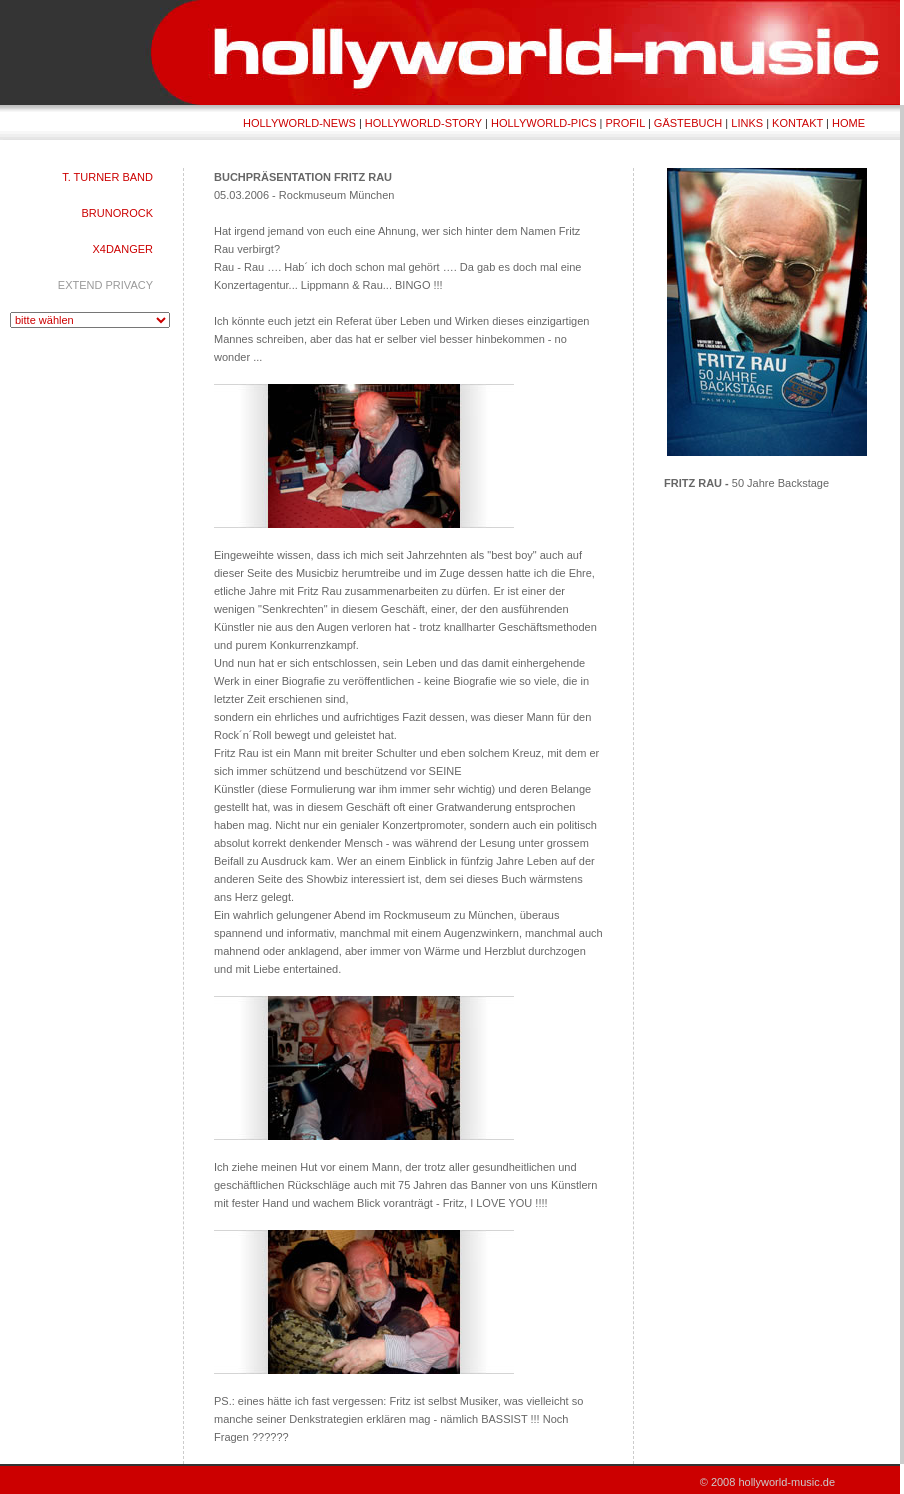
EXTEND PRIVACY (105, 285)
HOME (848, 123)
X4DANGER (122, 249)
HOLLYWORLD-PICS (544, 123)
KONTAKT (797, 123)
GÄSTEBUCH (688, 123)
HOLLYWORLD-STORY (423, 123)
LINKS (747, 123)
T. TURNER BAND (107, 177)
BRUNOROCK (117, 213)
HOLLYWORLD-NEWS (299, 123)
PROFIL (625, 123)
